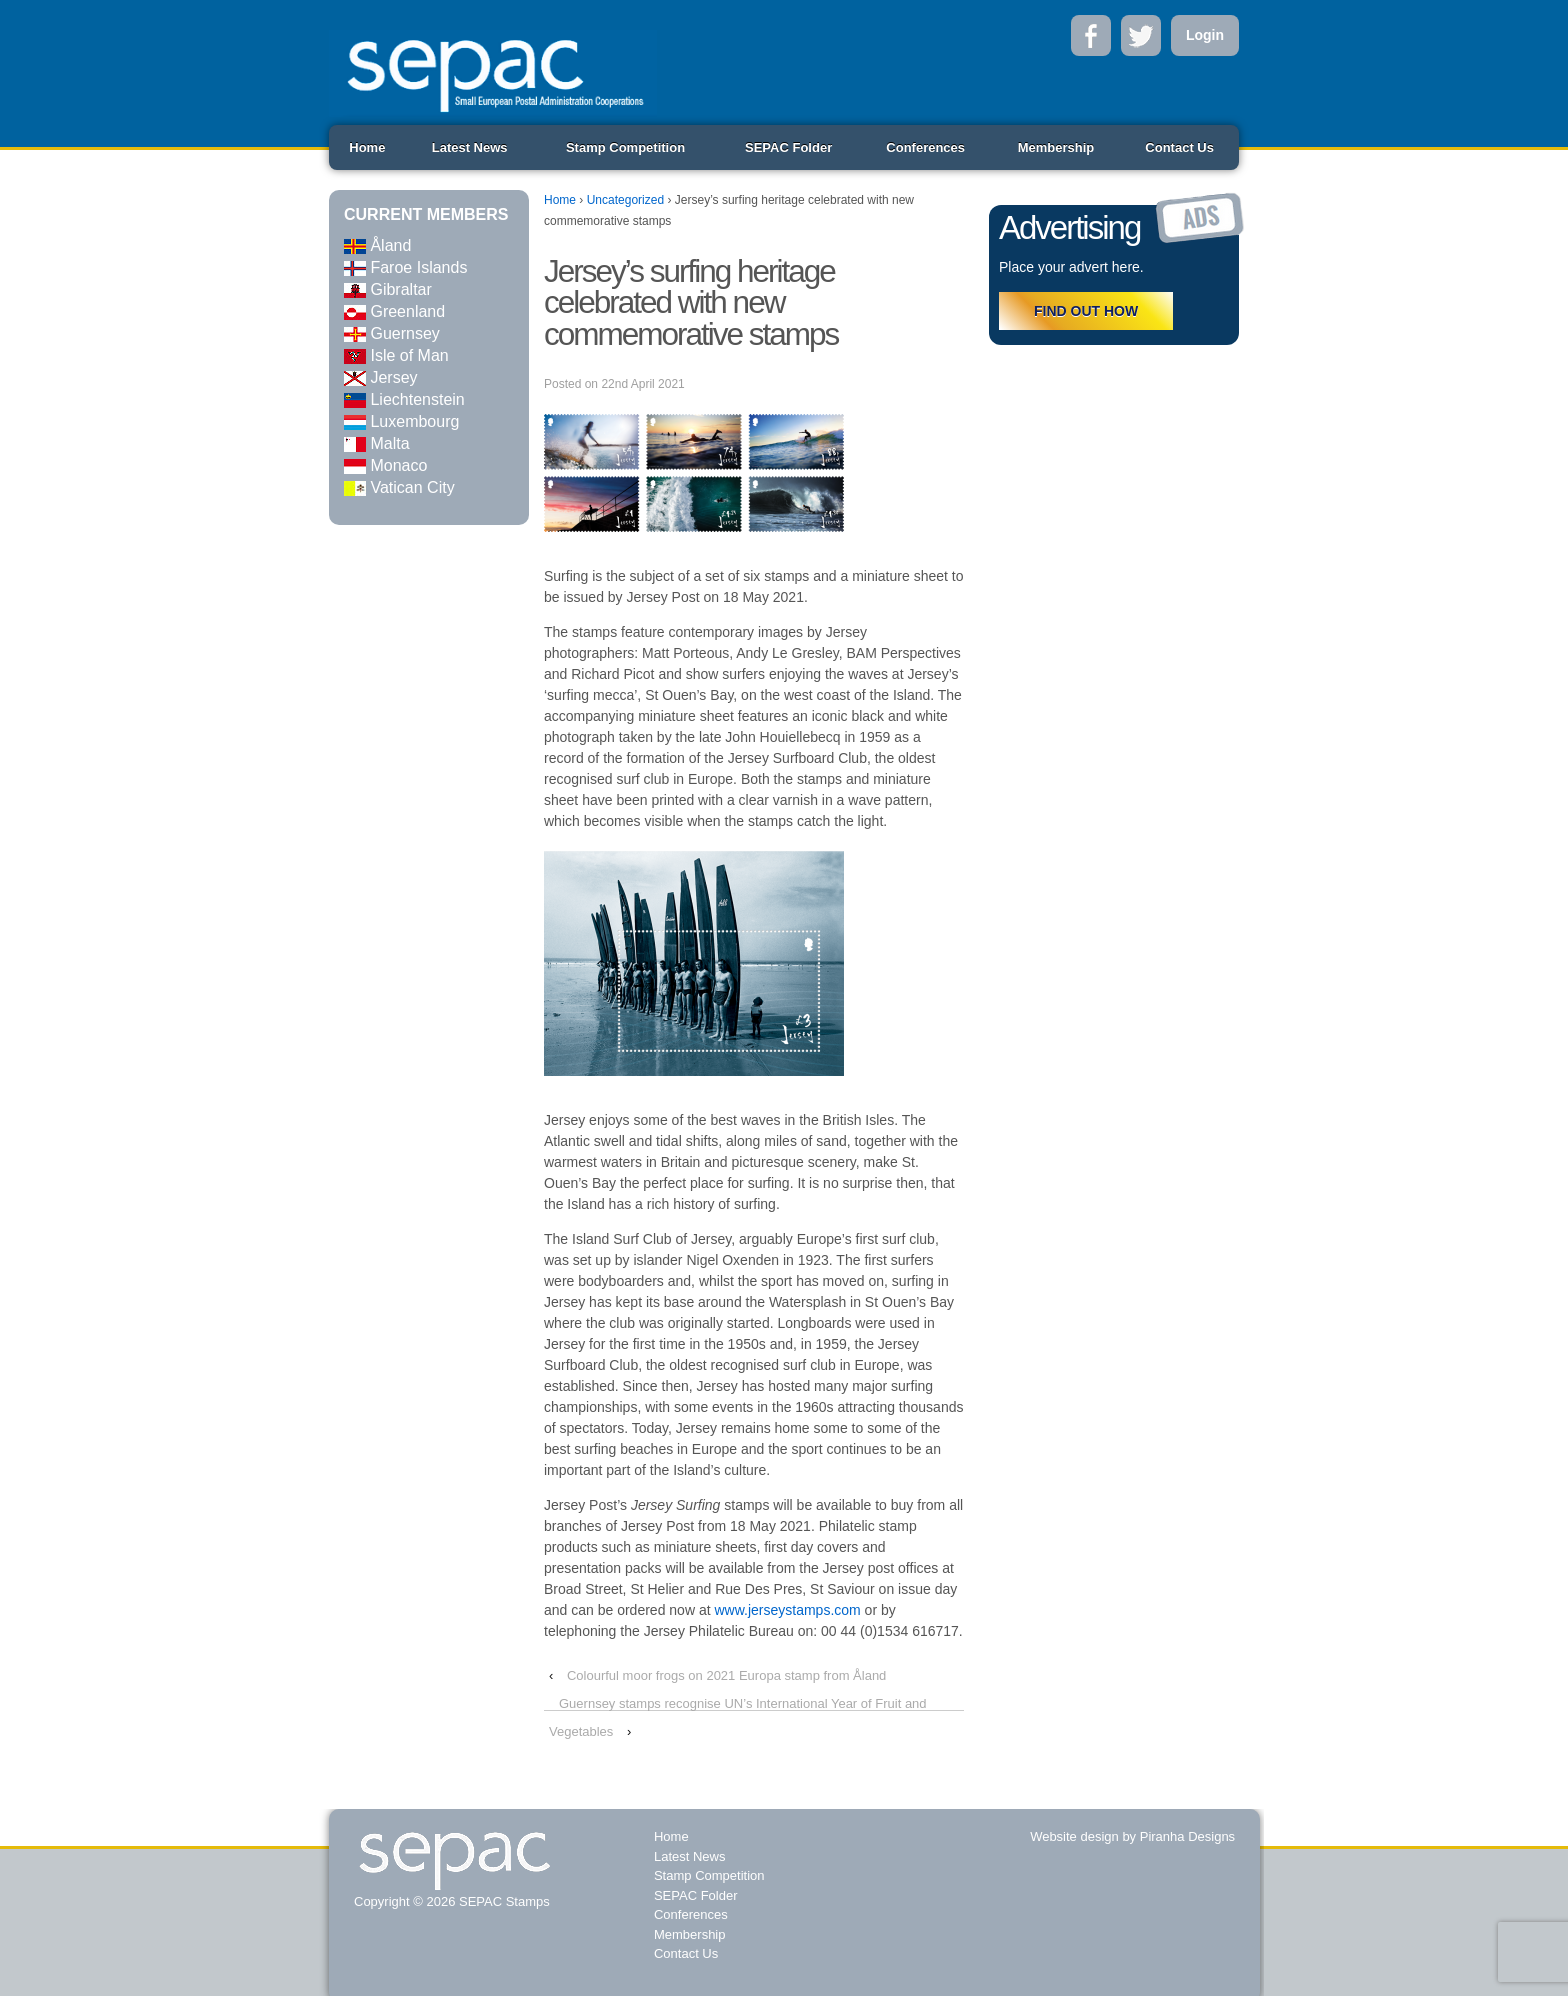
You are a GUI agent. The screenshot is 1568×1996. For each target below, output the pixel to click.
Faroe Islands (405, 267)
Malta (377, 443)
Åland (377, 245)
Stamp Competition (625, 147)
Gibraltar (388, 289)
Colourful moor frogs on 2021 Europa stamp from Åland (726, 1675)
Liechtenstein (404, 399)
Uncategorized (625, 200)
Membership (1056, 147)
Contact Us (1179, 147)
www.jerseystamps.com (787, 1610)
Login (1205, 35)
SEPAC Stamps (502, 1901)
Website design (1074, 1836)
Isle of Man (396, 355)
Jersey (381, 377)
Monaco (385, 465)
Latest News (470, 147)
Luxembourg (401, 421)
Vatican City (399, 487)
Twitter (1141, 35)
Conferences (925, 147)
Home (367, 147)
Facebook (1091, 35)
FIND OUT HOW (1086, 311)
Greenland (394, 311)
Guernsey (392, 333)
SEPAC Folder (788, 147)
